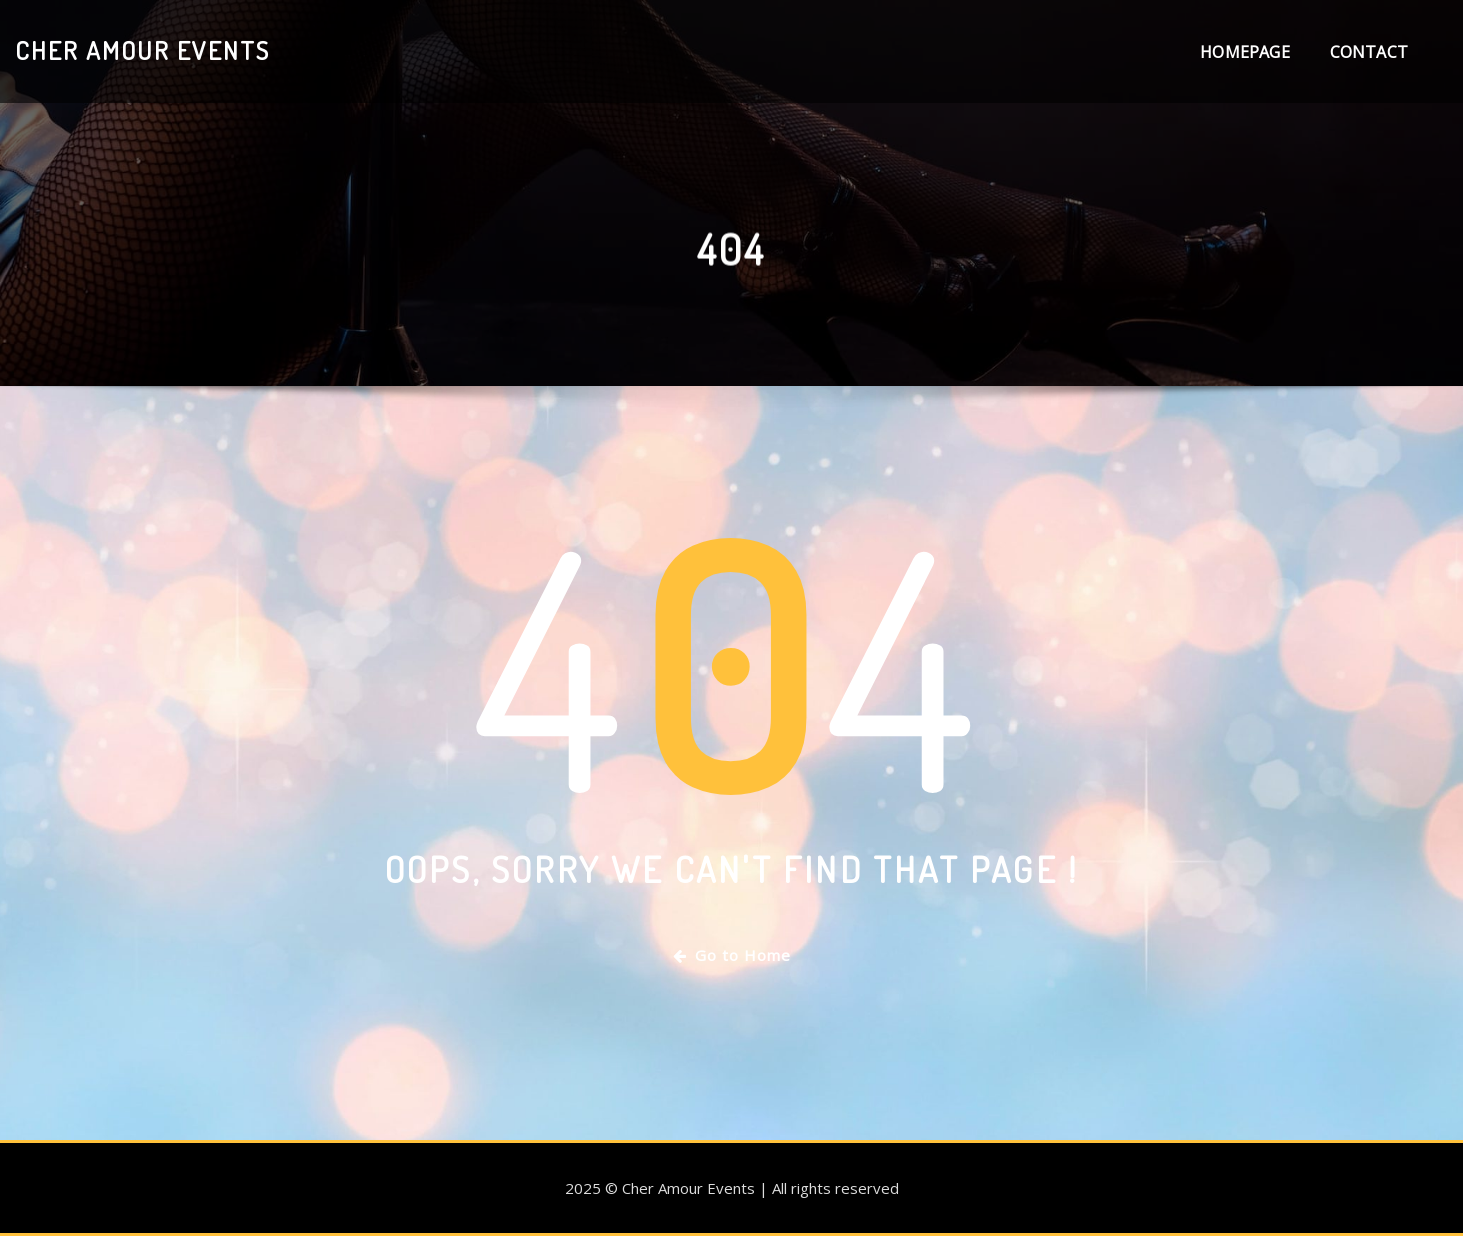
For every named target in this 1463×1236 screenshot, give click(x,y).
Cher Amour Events (142, 50)
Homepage (1244, 52)
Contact (1369, 52)
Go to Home (732, 955)
